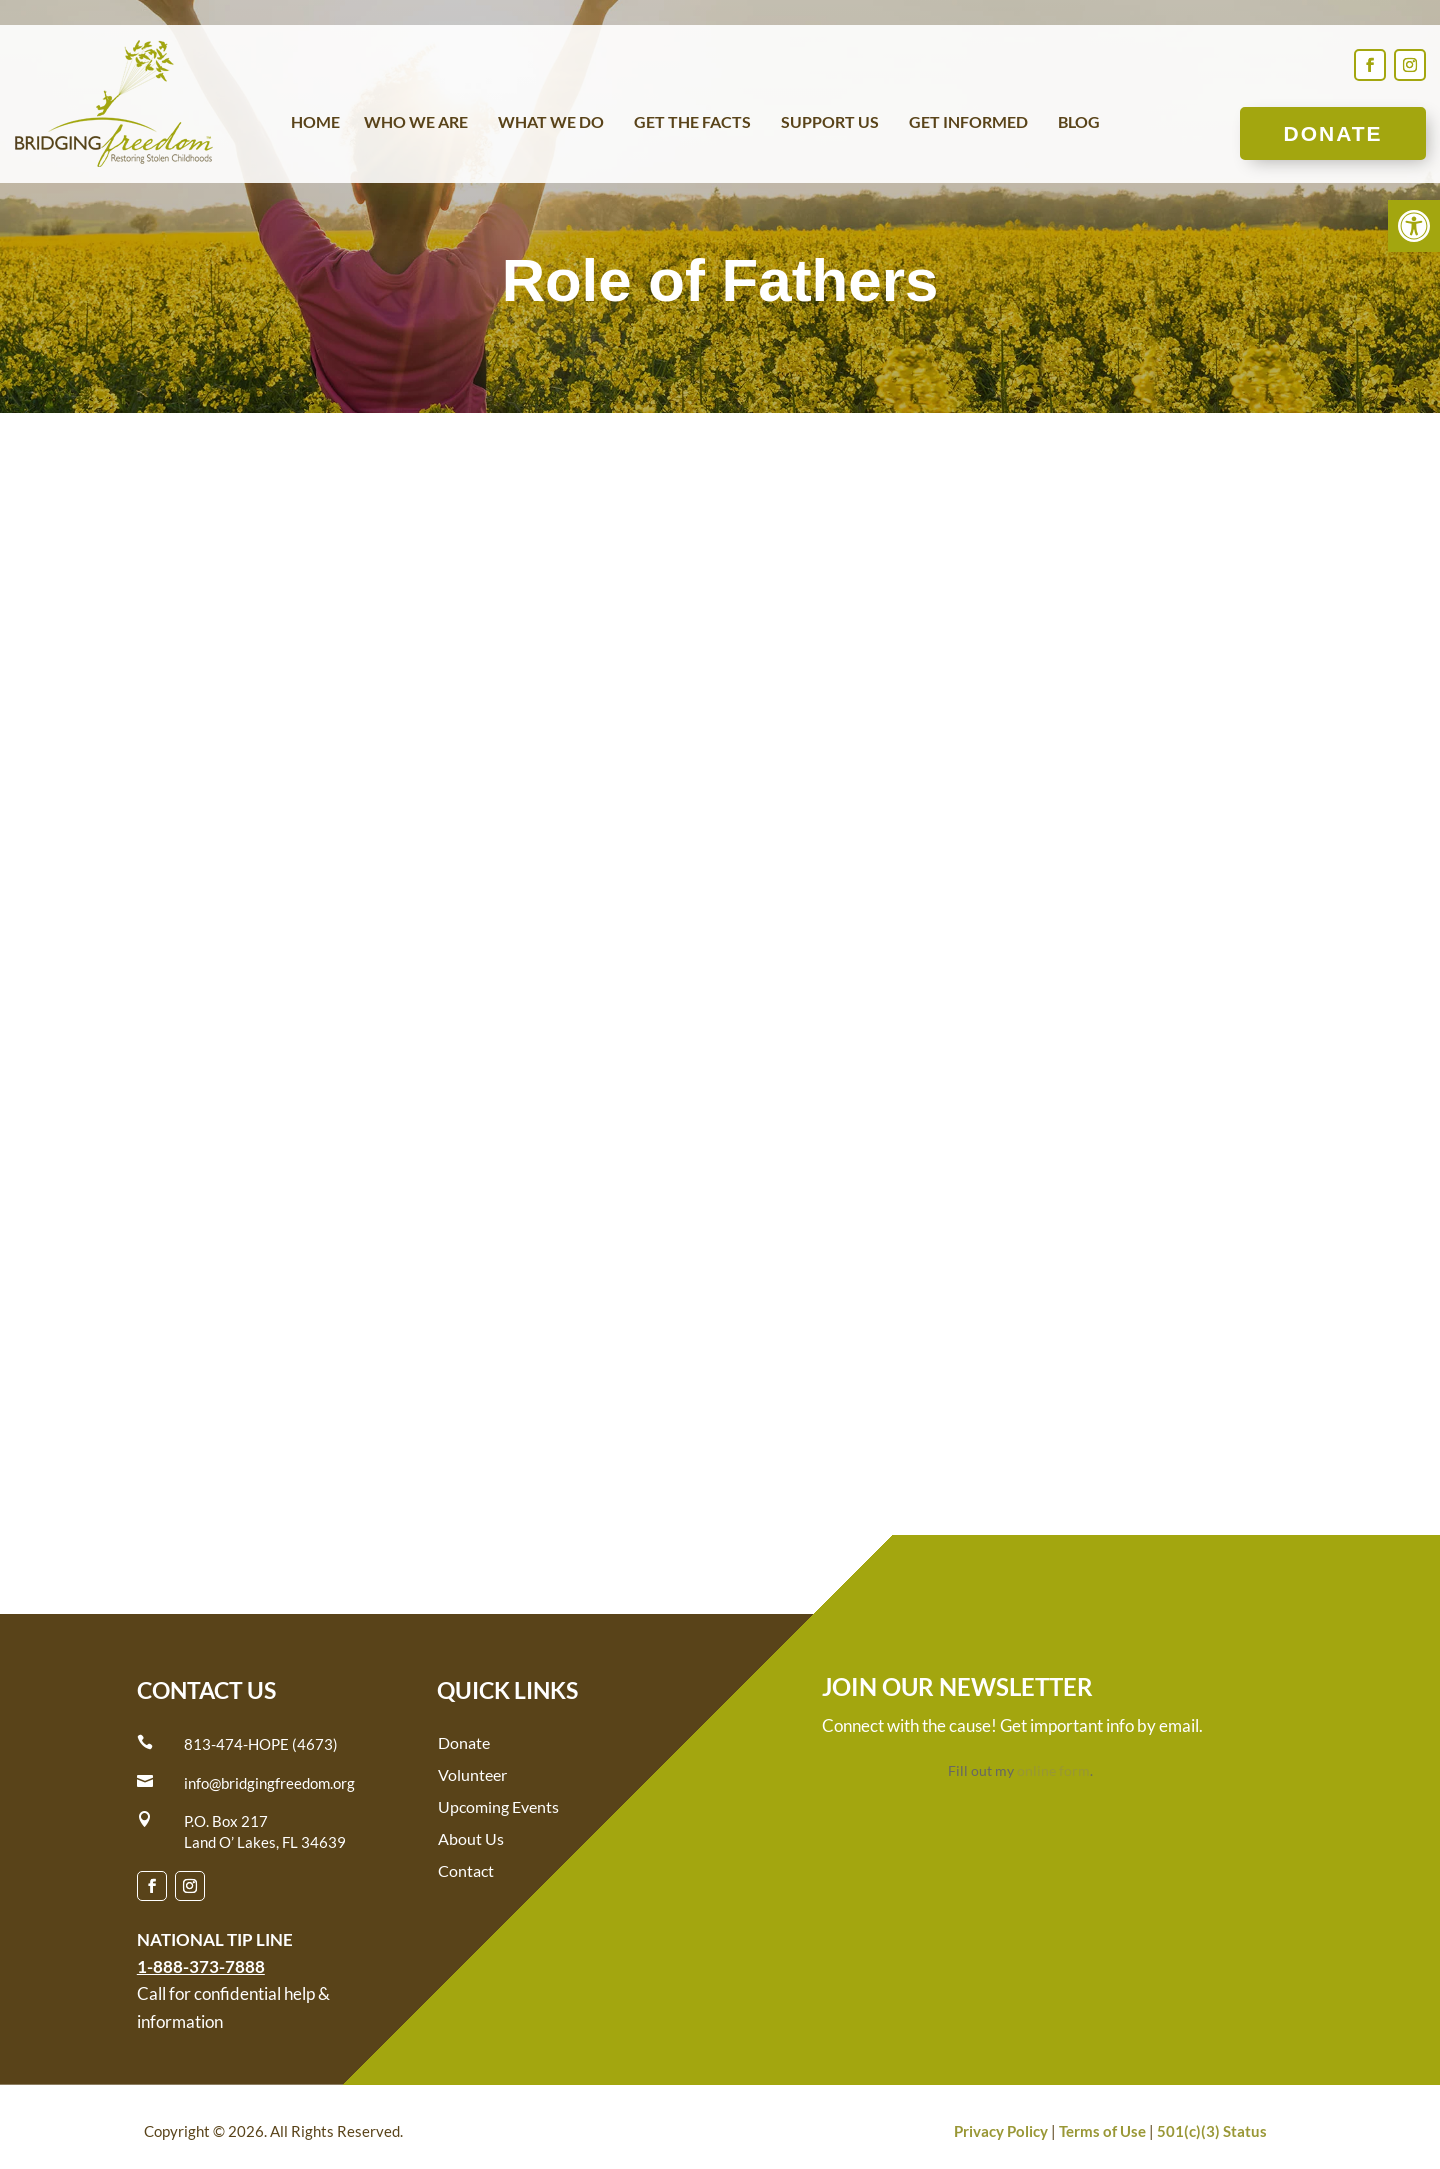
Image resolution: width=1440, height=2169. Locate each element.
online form (1053, 1770)
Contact (466, 1870)
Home (315, 123)
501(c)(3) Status (1212, 2131)
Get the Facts (692, 123)
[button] (1414, 226)
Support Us (830, 123)
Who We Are (416, 123)
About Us (471, 1838)
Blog (1079, 123)
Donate (1332, 133)
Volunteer (472, 1774)
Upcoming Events (498, 1806)
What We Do (551, 123)
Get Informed (968, 123)
